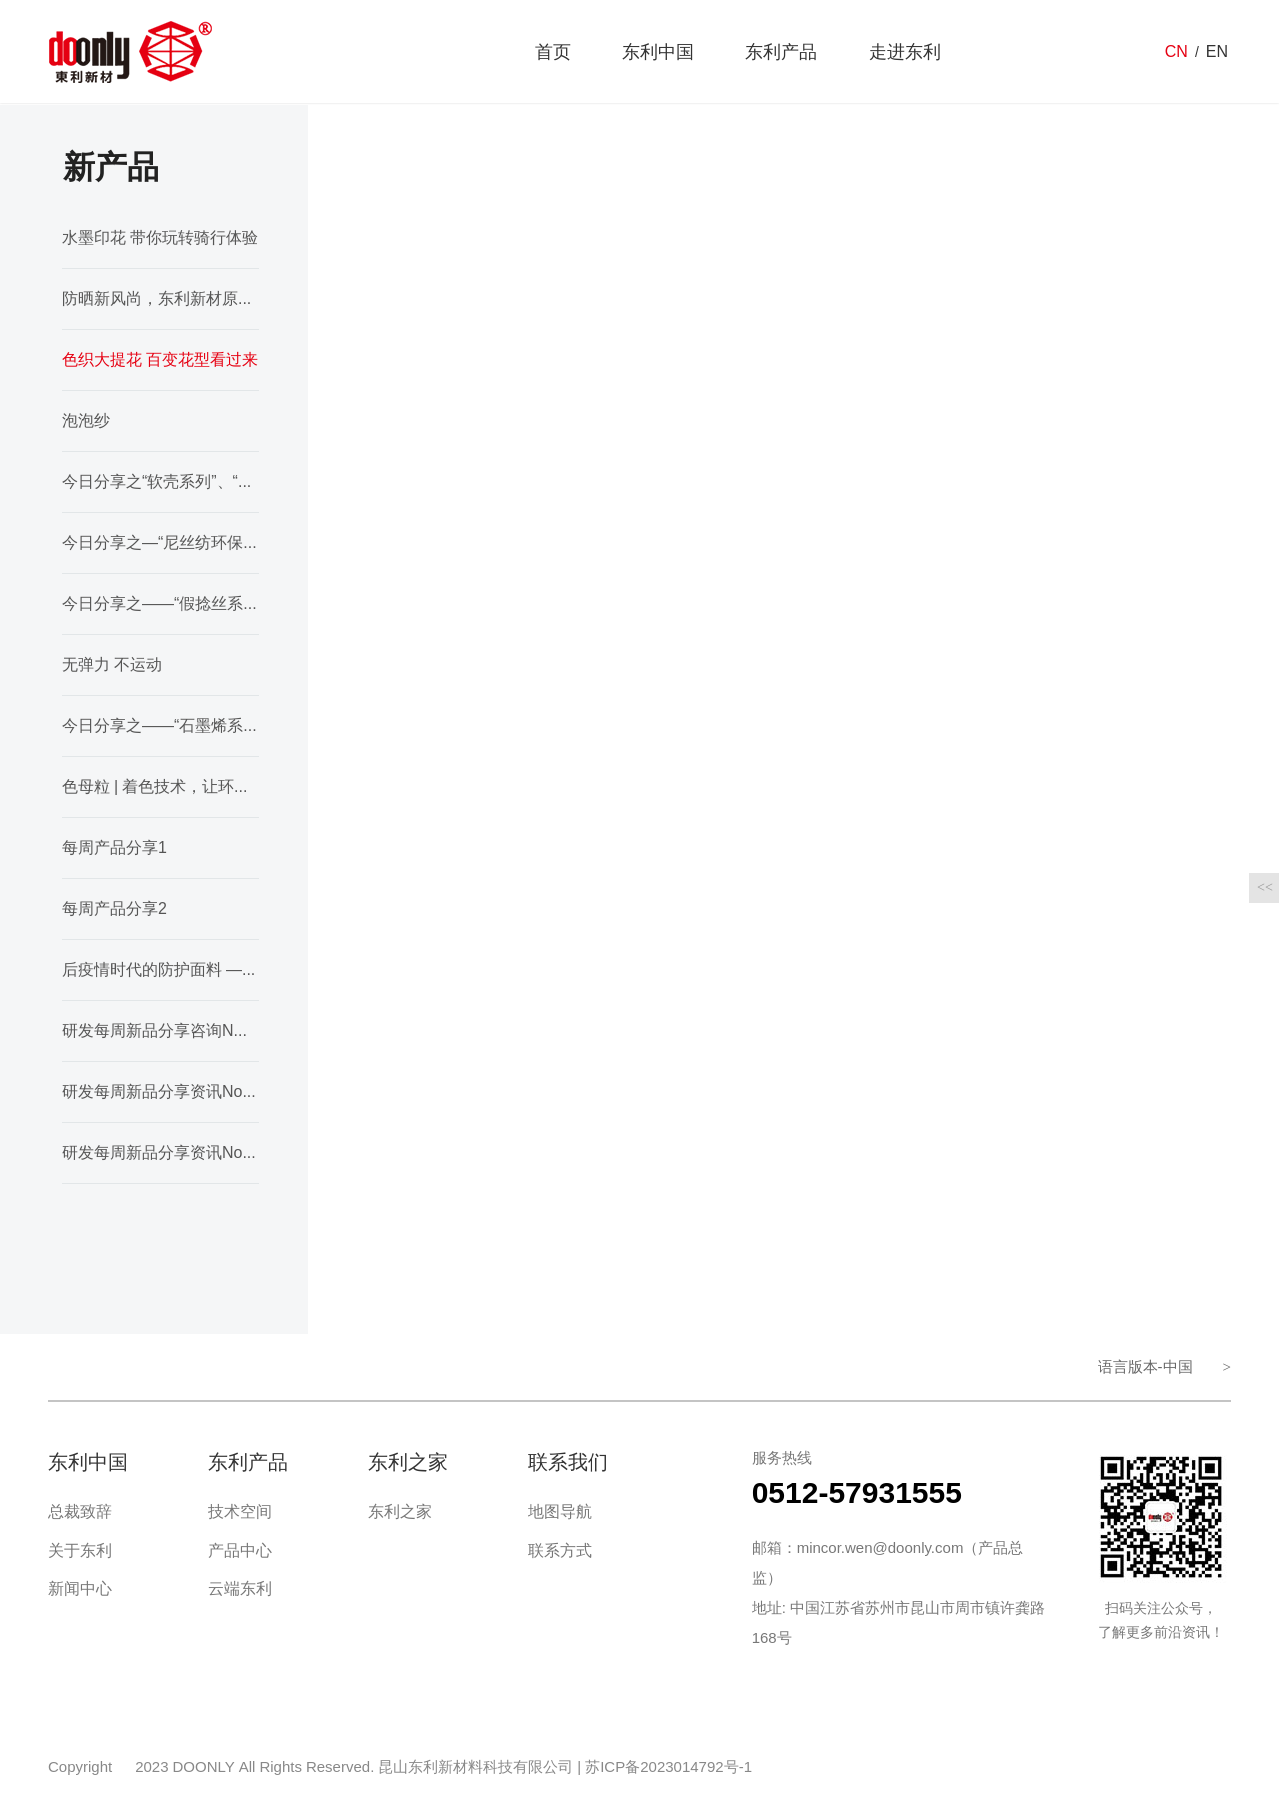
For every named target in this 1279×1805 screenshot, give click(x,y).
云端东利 (240, 1588)
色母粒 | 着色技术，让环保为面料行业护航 (160, 786)
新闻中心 (80, 1588)
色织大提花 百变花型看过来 (160, 359)
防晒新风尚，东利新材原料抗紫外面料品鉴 (160, 298)
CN (1176, 52)
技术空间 (240, 1511)
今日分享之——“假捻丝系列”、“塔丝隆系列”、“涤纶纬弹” (160, 603)
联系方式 (560, 1550)
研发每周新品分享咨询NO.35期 (160, 1030)
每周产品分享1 (114, 847)
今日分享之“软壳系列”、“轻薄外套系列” (160, 481)
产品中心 (240, 1550)
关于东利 (80, 1550)
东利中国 (658, 53)
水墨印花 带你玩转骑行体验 (160, 237)
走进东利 (905, 53)
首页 (553, 53)
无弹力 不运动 (112, 664)
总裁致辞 (80, 1511)
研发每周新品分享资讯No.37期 (160, 1152)
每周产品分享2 (114, 908)
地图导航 (560, 1511)
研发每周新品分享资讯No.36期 (160, 1091)
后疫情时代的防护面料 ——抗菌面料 (160, 969)
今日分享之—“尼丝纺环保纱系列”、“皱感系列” (160, 542)
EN (1217, 52)
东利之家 (400, 1511)
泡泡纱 (86, 420)
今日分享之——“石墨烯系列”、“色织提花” (160, 725)
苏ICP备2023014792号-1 (668, 1766)
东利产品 (781, 53)
